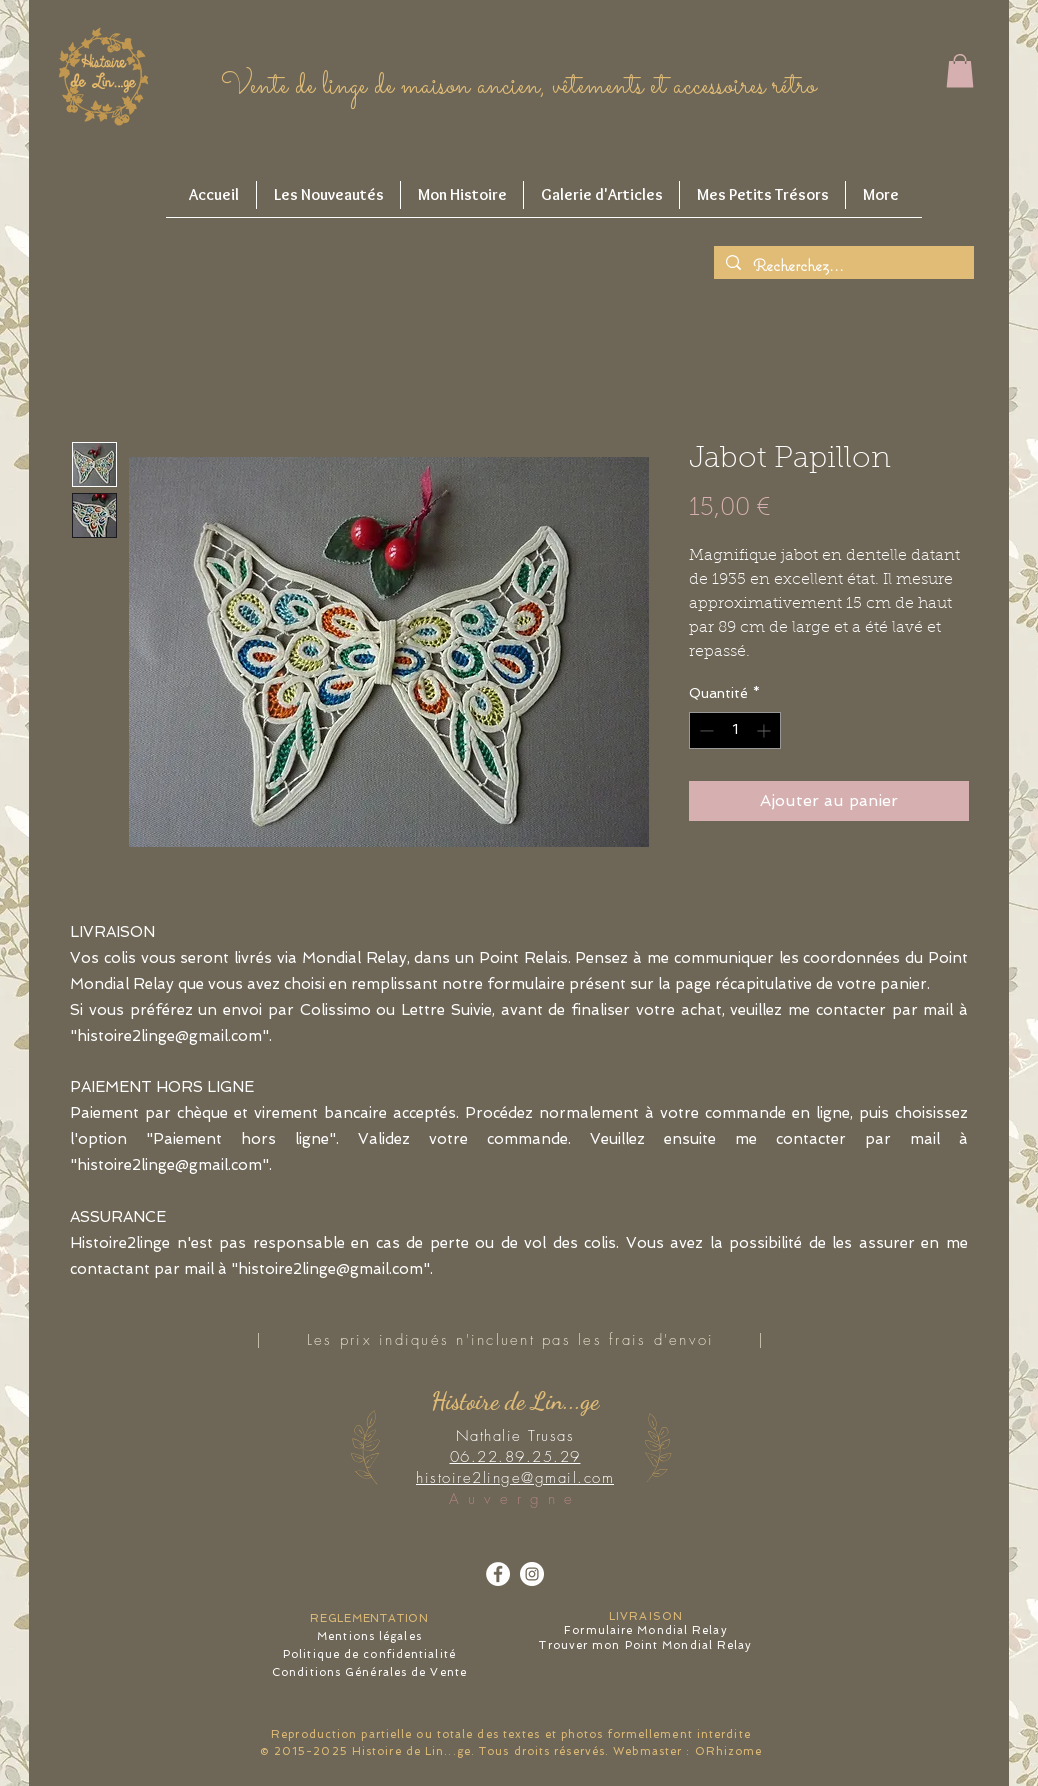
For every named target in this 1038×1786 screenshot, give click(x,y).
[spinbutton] (735, 730)
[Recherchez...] (842, 266)
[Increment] (765, 730)
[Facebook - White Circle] (498, 1574)
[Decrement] (704, 730)
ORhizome (729, 1751)
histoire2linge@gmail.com (169, 1165)
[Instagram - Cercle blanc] (532, 1574)
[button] (960, 70)
